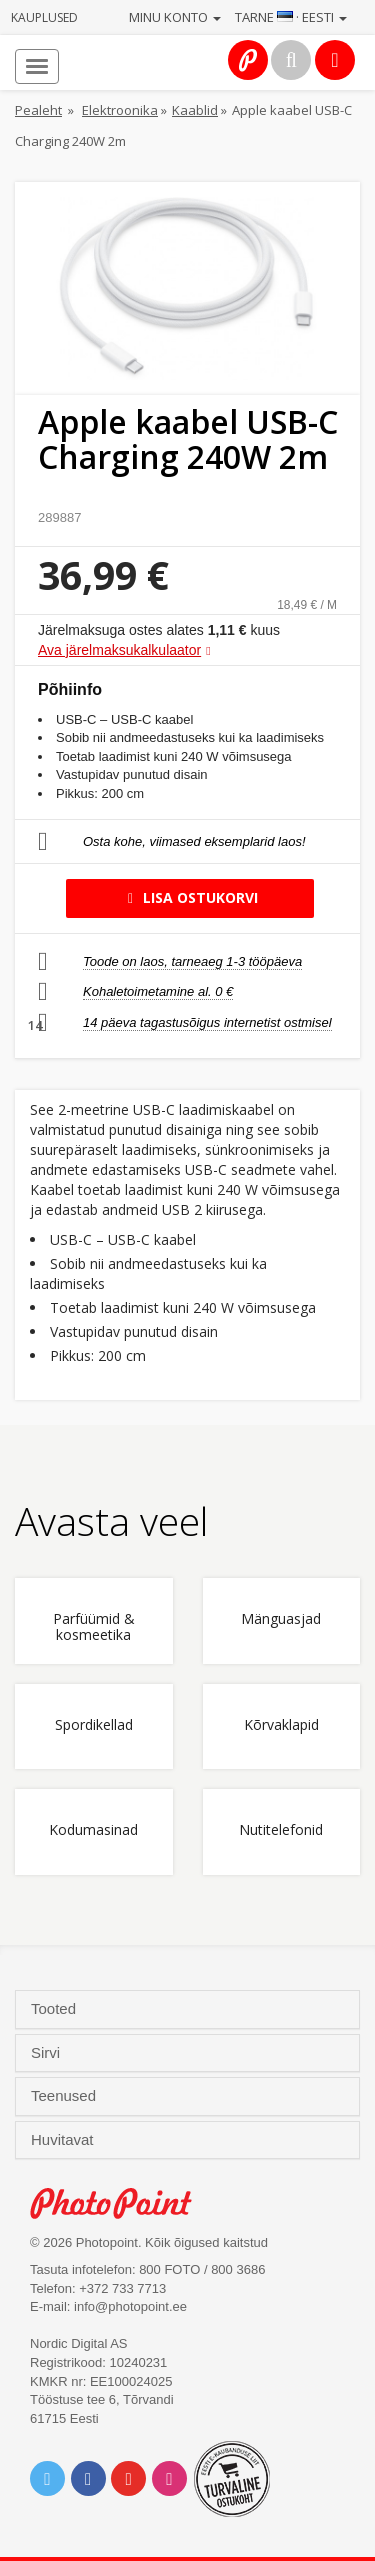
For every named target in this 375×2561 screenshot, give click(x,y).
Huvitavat (64, 2140)
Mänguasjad (281, 1619)
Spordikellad (94, 1725)
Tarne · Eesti (291, 17)
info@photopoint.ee (130, 2306)
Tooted (55, 2009)
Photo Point (121, 2203)
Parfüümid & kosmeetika (94, 1627)
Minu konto (175, 17)
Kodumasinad (93, 1830)
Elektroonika (120, 110)
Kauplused (44, 17)
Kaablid (195, 110)
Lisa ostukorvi (189, 897)
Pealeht (38, 110)
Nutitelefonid (281, 1830)
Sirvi (47, 2053)
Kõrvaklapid (281, 1725)
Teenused (65, 2096)
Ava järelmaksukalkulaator (119, 650)
